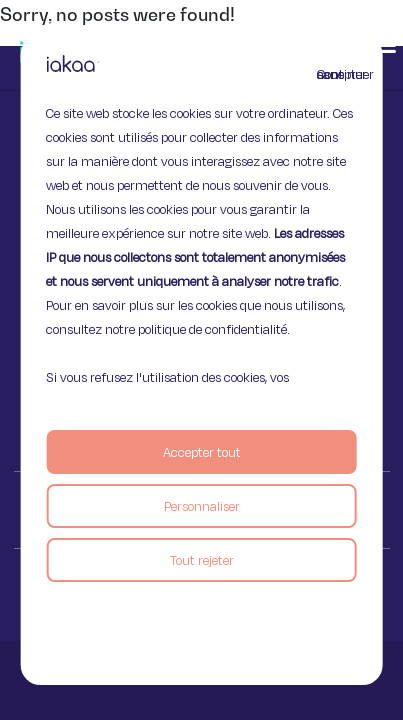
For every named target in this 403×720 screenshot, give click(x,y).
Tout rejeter (202, 560)
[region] (201, 360)
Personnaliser (202, 506)
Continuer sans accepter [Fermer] (329, 74)
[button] (385, 45)
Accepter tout (202, 452)
